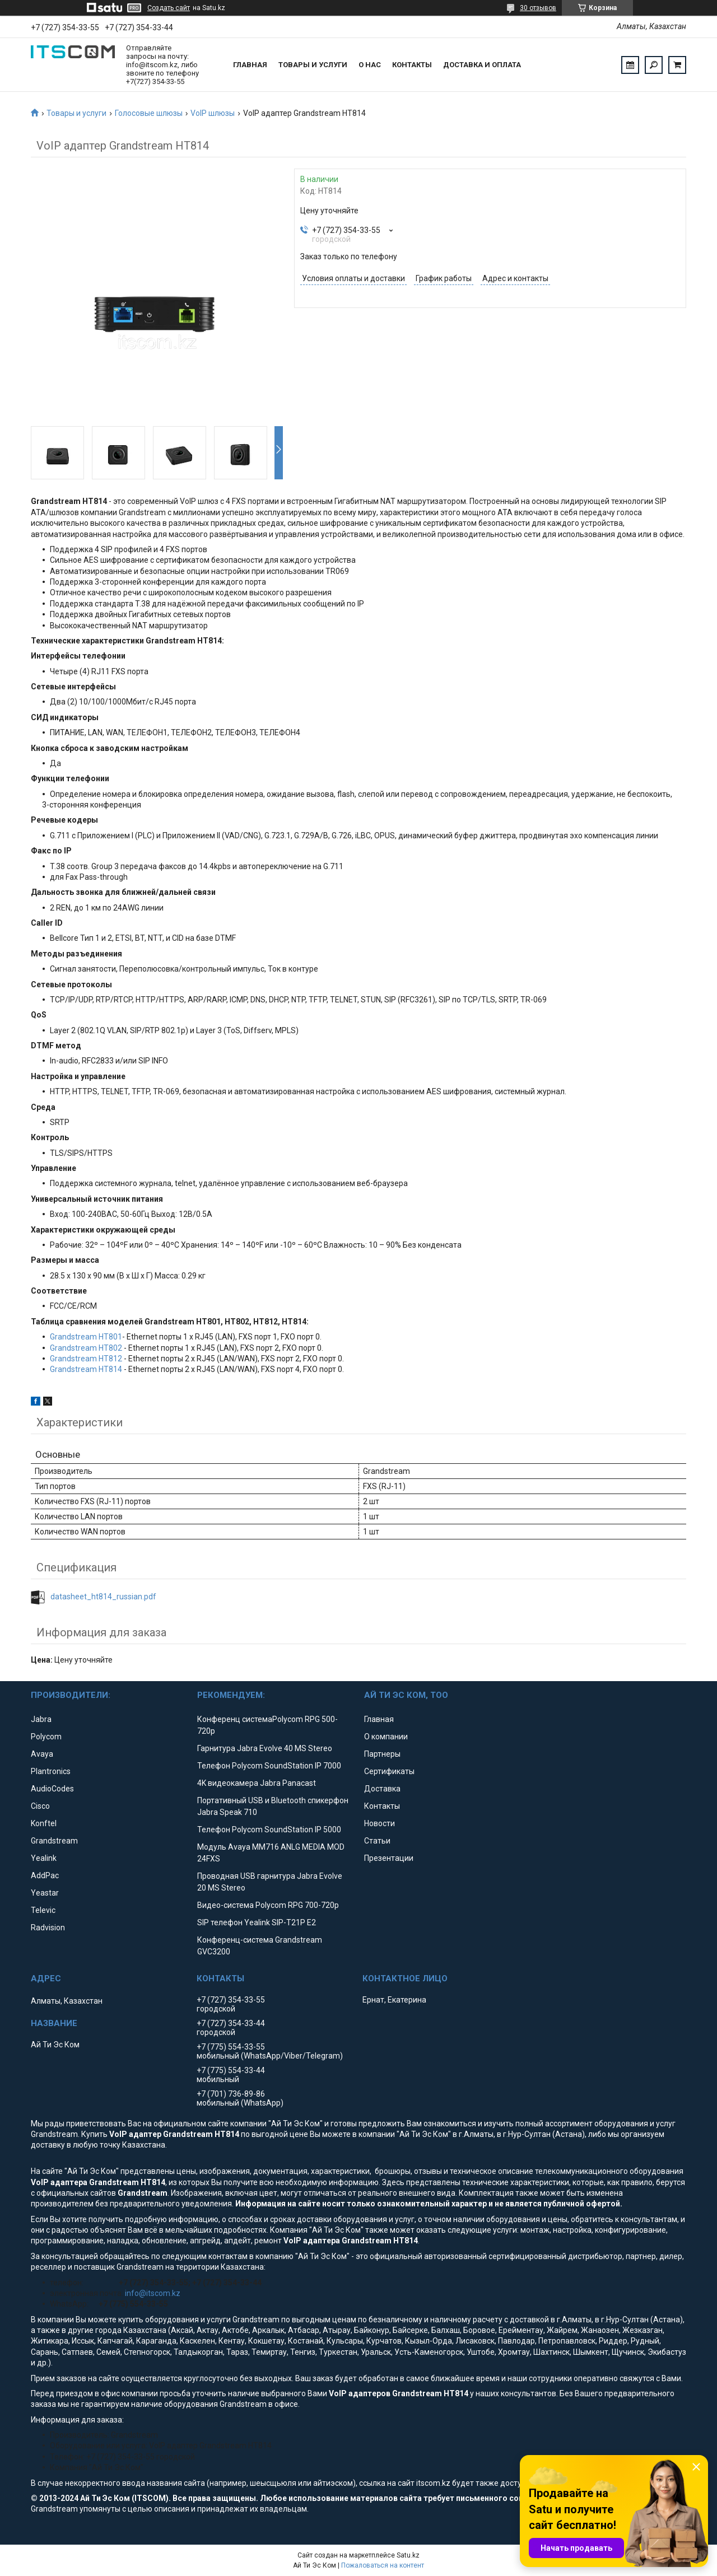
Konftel (44, 1823)
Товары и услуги (312, 64)
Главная (250, 64)
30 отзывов (538, 8)
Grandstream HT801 (86, 1336)
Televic (43, 1910)
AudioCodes (52, 1788)
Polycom (46, 1736)
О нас (369, 64)
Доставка (382, 1788)
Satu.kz (408, 2555)
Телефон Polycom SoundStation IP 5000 (269, 1829)
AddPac (45, 1875)
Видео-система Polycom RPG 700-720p (268, 1905)
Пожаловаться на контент (382, 2565)
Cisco (40, 1806)
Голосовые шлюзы (149, 113)
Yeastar (45, 1892)
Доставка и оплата (482, 64)
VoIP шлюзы (212, 113)
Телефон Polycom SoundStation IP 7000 (269, 1765)
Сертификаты (389, 1771)
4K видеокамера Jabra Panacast (256, 1783)
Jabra (41, 1719)
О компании (386, 1736)
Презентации (388, 1858)
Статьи (377, 1840)
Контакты (412, 64)
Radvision (48, 1927)
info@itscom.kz (152, 2293)
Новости (379, 1823)
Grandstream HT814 (86, 1369)
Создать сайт (168, 8)
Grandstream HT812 (86, 1358)
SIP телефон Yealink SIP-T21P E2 (256, 1922)
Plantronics (51, 1771)
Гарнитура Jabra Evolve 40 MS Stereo (264, 1748)
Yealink (44, 1858)
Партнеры (382, 1753)
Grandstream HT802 (86, 1347)
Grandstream (54, 1840)
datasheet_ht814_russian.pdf (103, 1596)
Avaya (42, 1753)
